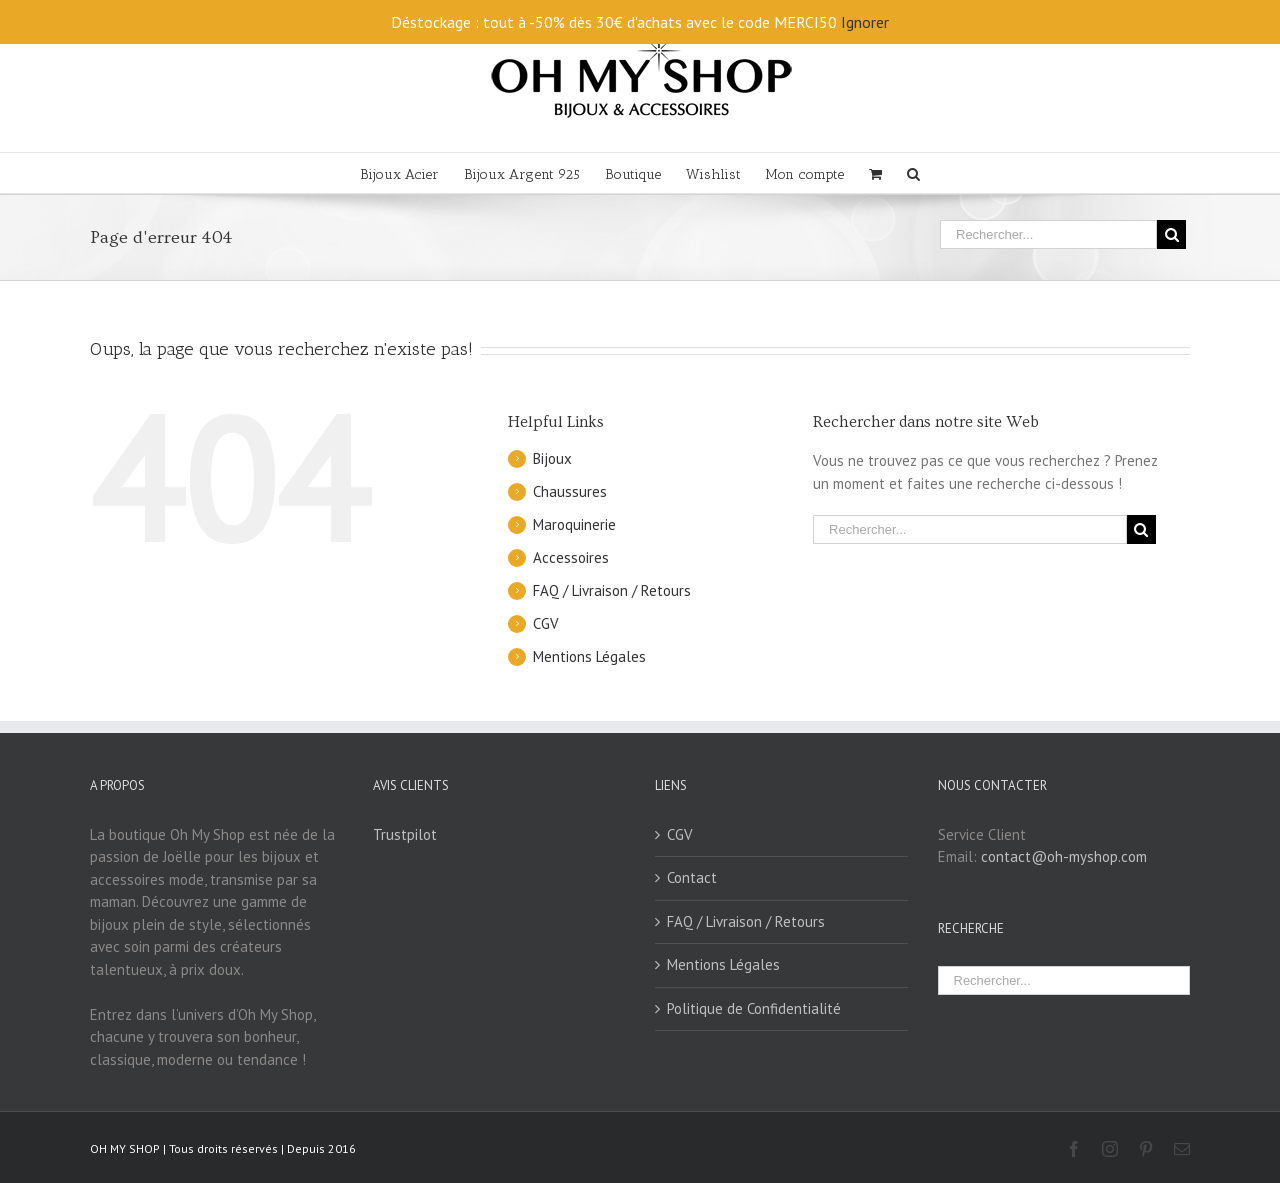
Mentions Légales (589, 656)
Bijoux (552, 458)
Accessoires (571, 557)
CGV (546, 623)
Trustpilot (405, 834)
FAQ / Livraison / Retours (612, 590)
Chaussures (570, 491)
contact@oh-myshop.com (1064, 856)
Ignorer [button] (865, 22)
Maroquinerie (574, 524)
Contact (692, 877)
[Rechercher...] (1048, 234)
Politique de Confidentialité (754, 1008)
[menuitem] (412, 173)
